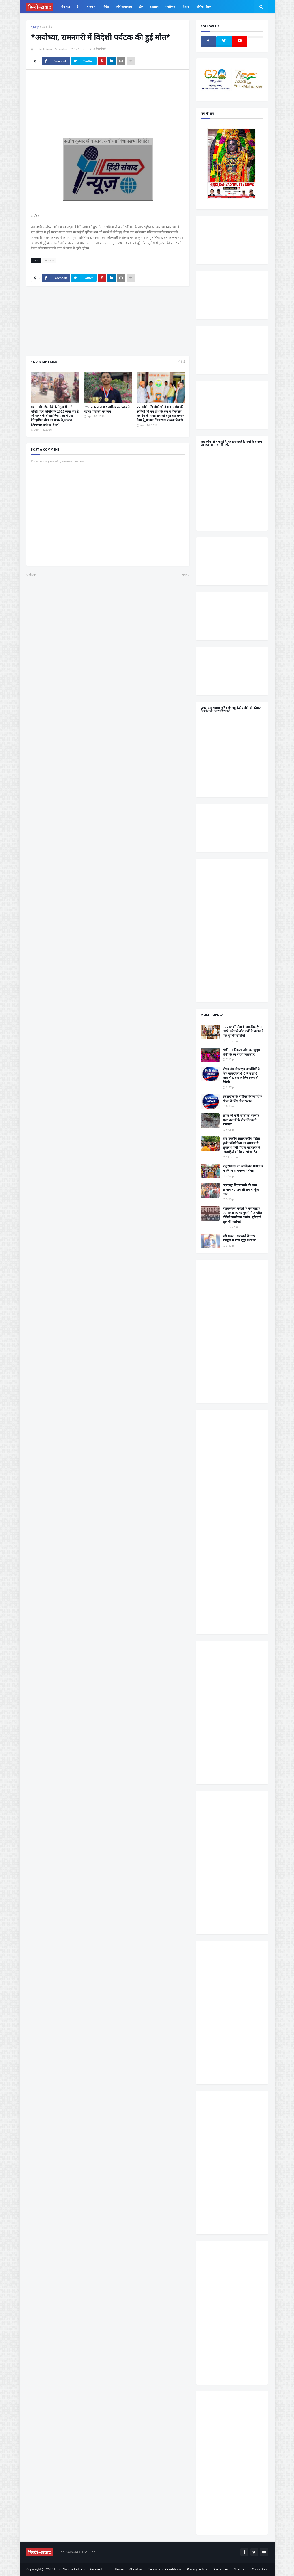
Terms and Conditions (164, 2569)
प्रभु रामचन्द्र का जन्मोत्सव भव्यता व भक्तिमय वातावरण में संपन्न (243, 1168)
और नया (33, 574)
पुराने (184, 574)
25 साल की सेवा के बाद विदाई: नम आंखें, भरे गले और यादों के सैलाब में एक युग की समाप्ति (243, 1031)
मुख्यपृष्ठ (35, 27)
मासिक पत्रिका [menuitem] (203, 6)
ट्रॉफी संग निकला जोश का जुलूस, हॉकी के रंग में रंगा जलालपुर (242, 1052)
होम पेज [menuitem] (65, 6)
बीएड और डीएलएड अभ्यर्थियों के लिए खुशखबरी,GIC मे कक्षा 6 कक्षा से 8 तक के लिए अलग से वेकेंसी (241, 1075)
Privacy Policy (197, 2569)
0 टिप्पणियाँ (99, 49)
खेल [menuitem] (141, 6)
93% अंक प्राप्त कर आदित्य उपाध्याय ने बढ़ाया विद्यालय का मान (107, 409)
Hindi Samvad (64, 2569)
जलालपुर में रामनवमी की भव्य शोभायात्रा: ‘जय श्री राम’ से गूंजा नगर (241, 1189)
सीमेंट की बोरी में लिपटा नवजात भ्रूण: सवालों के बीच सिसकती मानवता (241, 1119)
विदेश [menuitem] (106, 6)
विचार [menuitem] (185, 6)
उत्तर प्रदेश (47, 27)
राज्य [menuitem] (90, 6)
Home (119, 2569)
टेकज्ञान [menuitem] (154, 6)
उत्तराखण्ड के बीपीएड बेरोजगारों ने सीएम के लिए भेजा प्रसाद (242, 1098)
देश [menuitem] (78, 6)
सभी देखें (180, 361)
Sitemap (240, 2569)
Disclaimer (220, 2569)
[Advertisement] (108, 106)
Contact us (260, 2569)
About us (136, 2569)
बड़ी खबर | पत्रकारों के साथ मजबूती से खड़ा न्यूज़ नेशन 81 (240, 1238)
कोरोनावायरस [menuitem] (124, 6)
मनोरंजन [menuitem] (170, 6)
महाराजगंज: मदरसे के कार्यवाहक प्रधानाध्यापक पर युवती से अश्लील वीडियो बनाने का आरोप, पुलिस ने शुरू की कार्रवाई (242, 1215)
